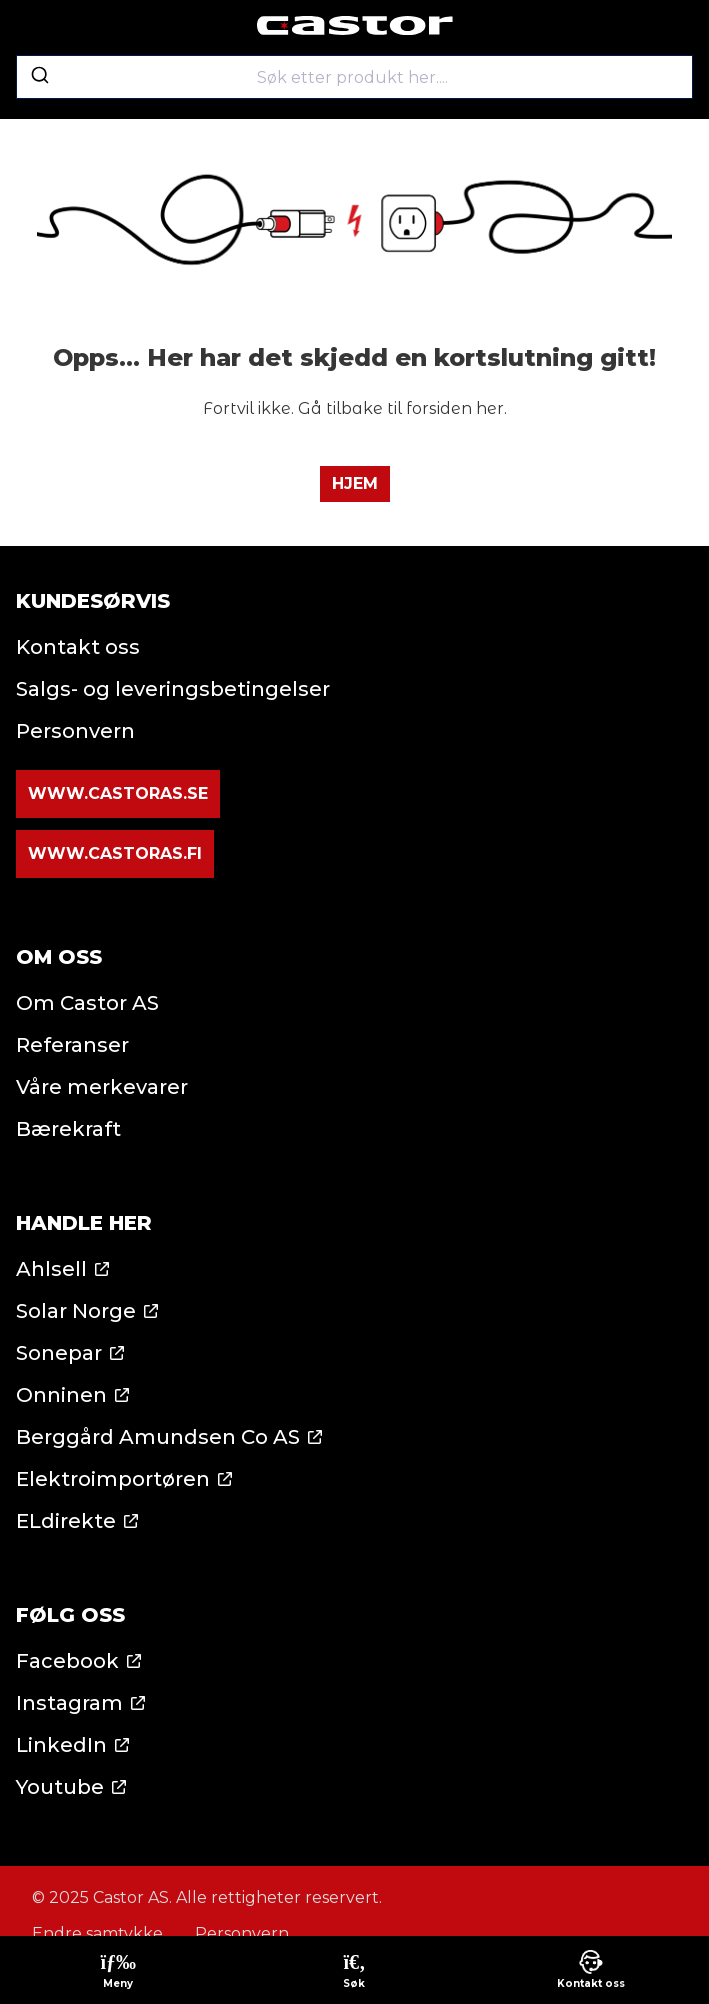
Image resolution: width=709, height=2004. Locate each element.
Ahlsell (51, 1269)
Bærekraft (68, 1129)
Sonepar (59, 1353)
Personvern (75, 731)
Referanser (72, 1045)
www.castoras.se (118, 793)
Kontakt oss (78, 647)
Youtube (60, 1787)
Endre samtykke (97, 1933)
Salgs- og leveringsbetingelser (173, 689)
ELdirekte (66, 1521)
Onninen (61, 1395)
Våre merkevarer (102, 1087)
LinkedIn (61, 1745)
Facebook (67, 1661)
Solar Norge (76, 1311)
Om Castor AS (87, 1003)
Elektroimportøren (113, 1479)
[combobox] (354, 77)
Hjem (355, 483)
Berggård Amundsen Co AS (158, 1437)
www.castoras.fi (115, 853)
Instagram (69, 1703)
